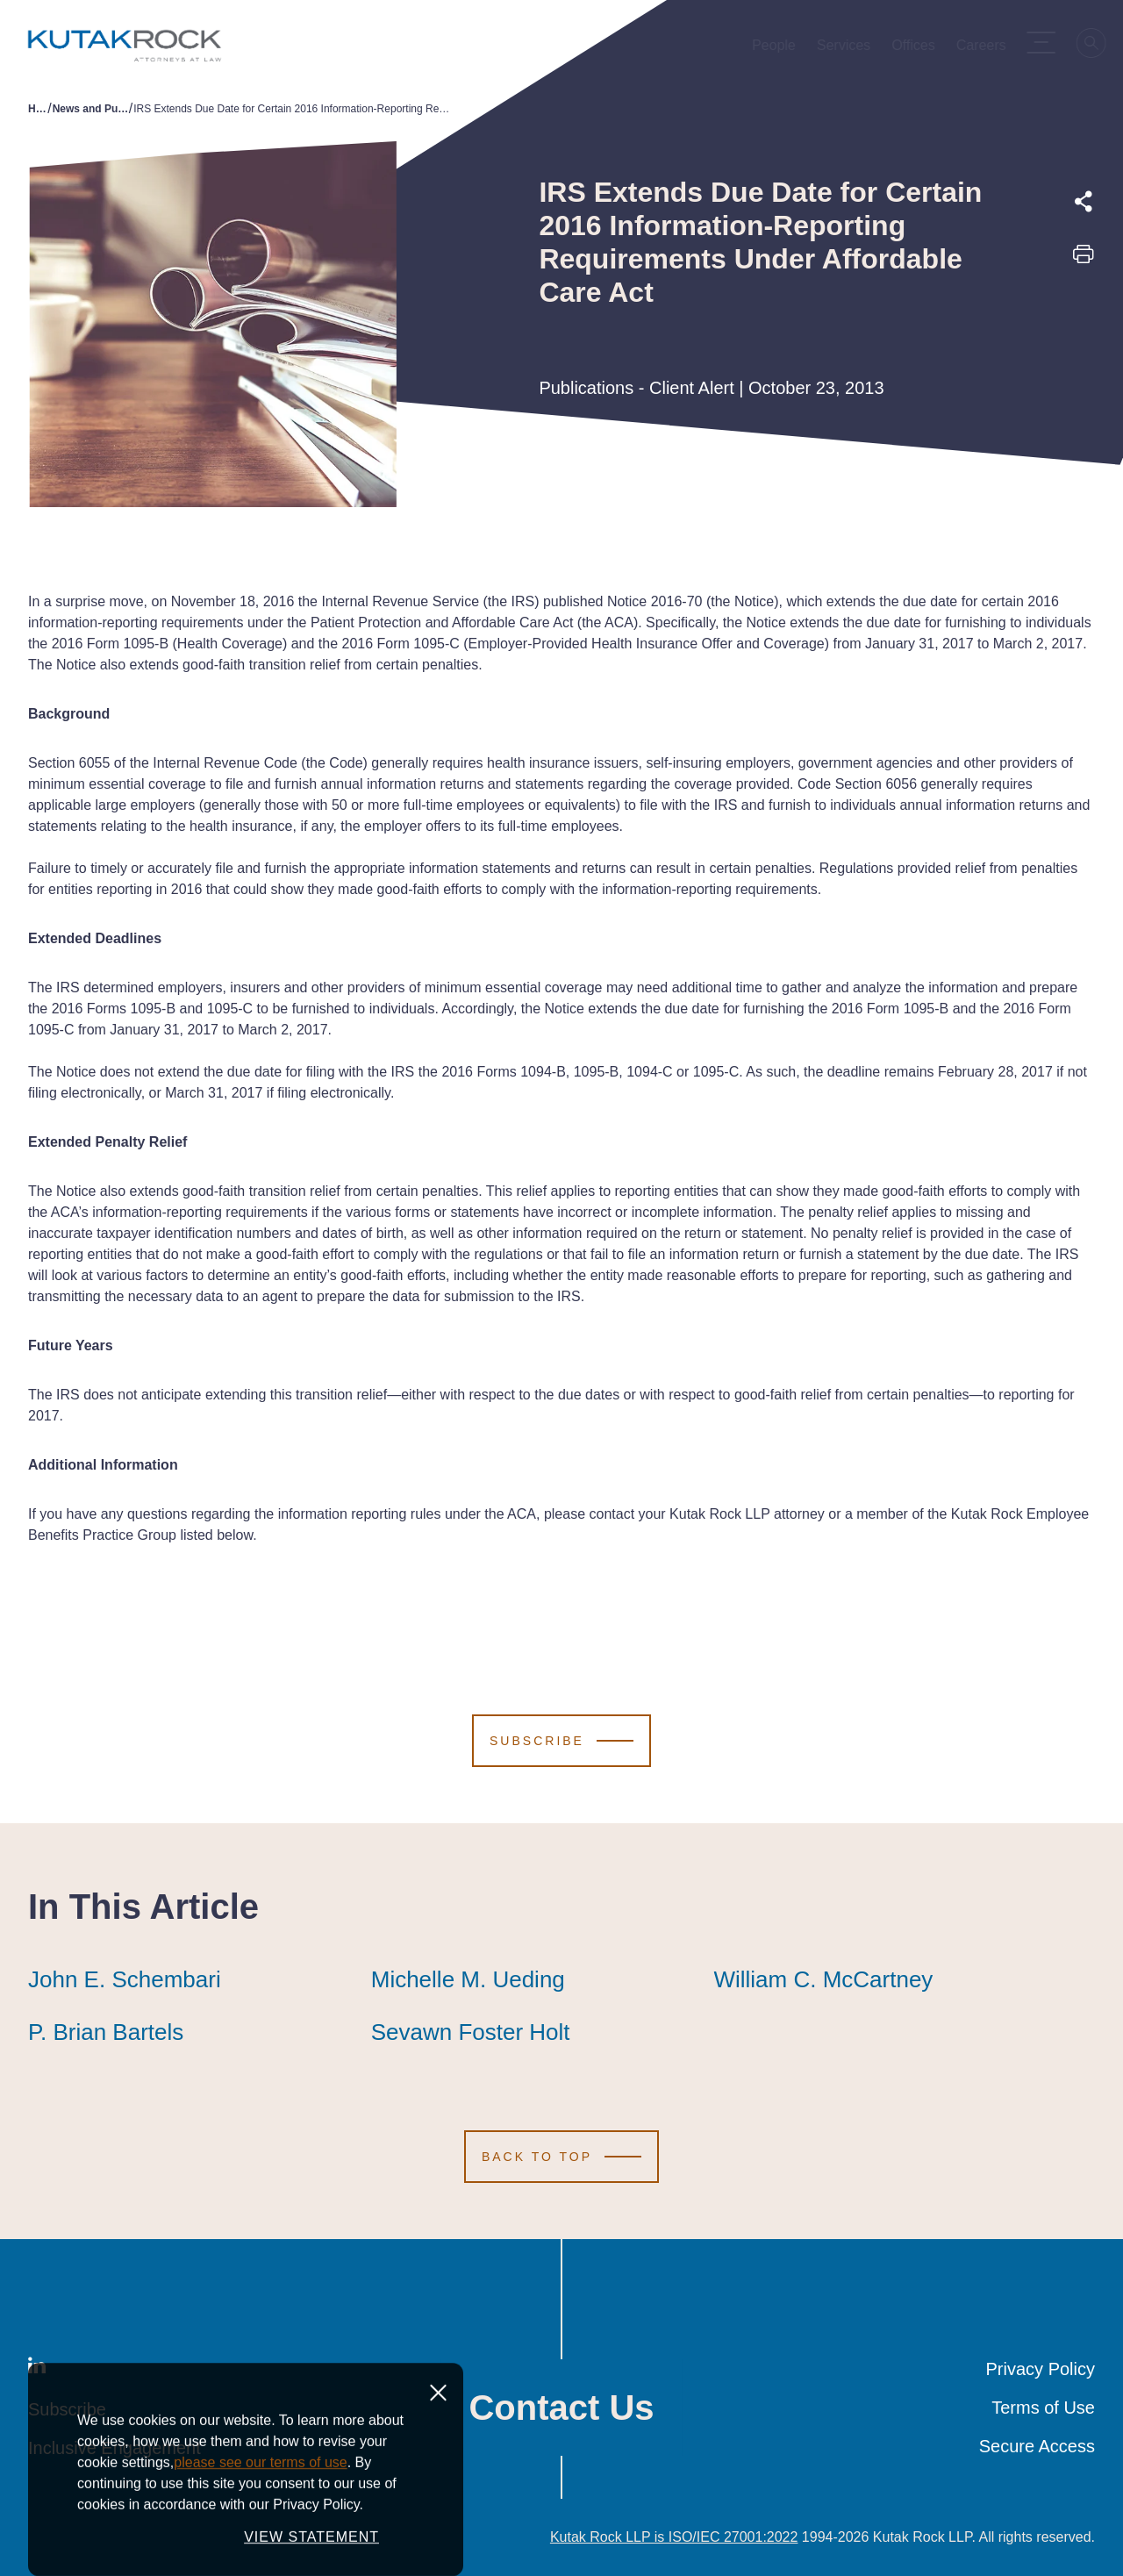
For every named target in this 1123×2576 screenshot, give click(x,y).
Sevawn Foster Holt (470, 2032)
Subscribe (67, 2409)
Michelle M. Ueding (468, 1979)
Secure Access (1037, 2446)
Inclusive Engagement (114, 2448)
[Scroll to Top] (561, 2156)
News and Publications (91, 109)
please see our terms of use (260, 2551)
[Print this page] (1083, 259)
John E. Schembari (124, 1979)
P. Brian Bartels (105, 2032)
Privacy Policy (1040, 2369)
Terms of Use (1043, 2407)
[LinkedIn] (37, 2369)
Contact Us (561, 2407)
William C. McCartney (823, 1979)
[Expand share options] (1083, 202)
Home (37, 109)
